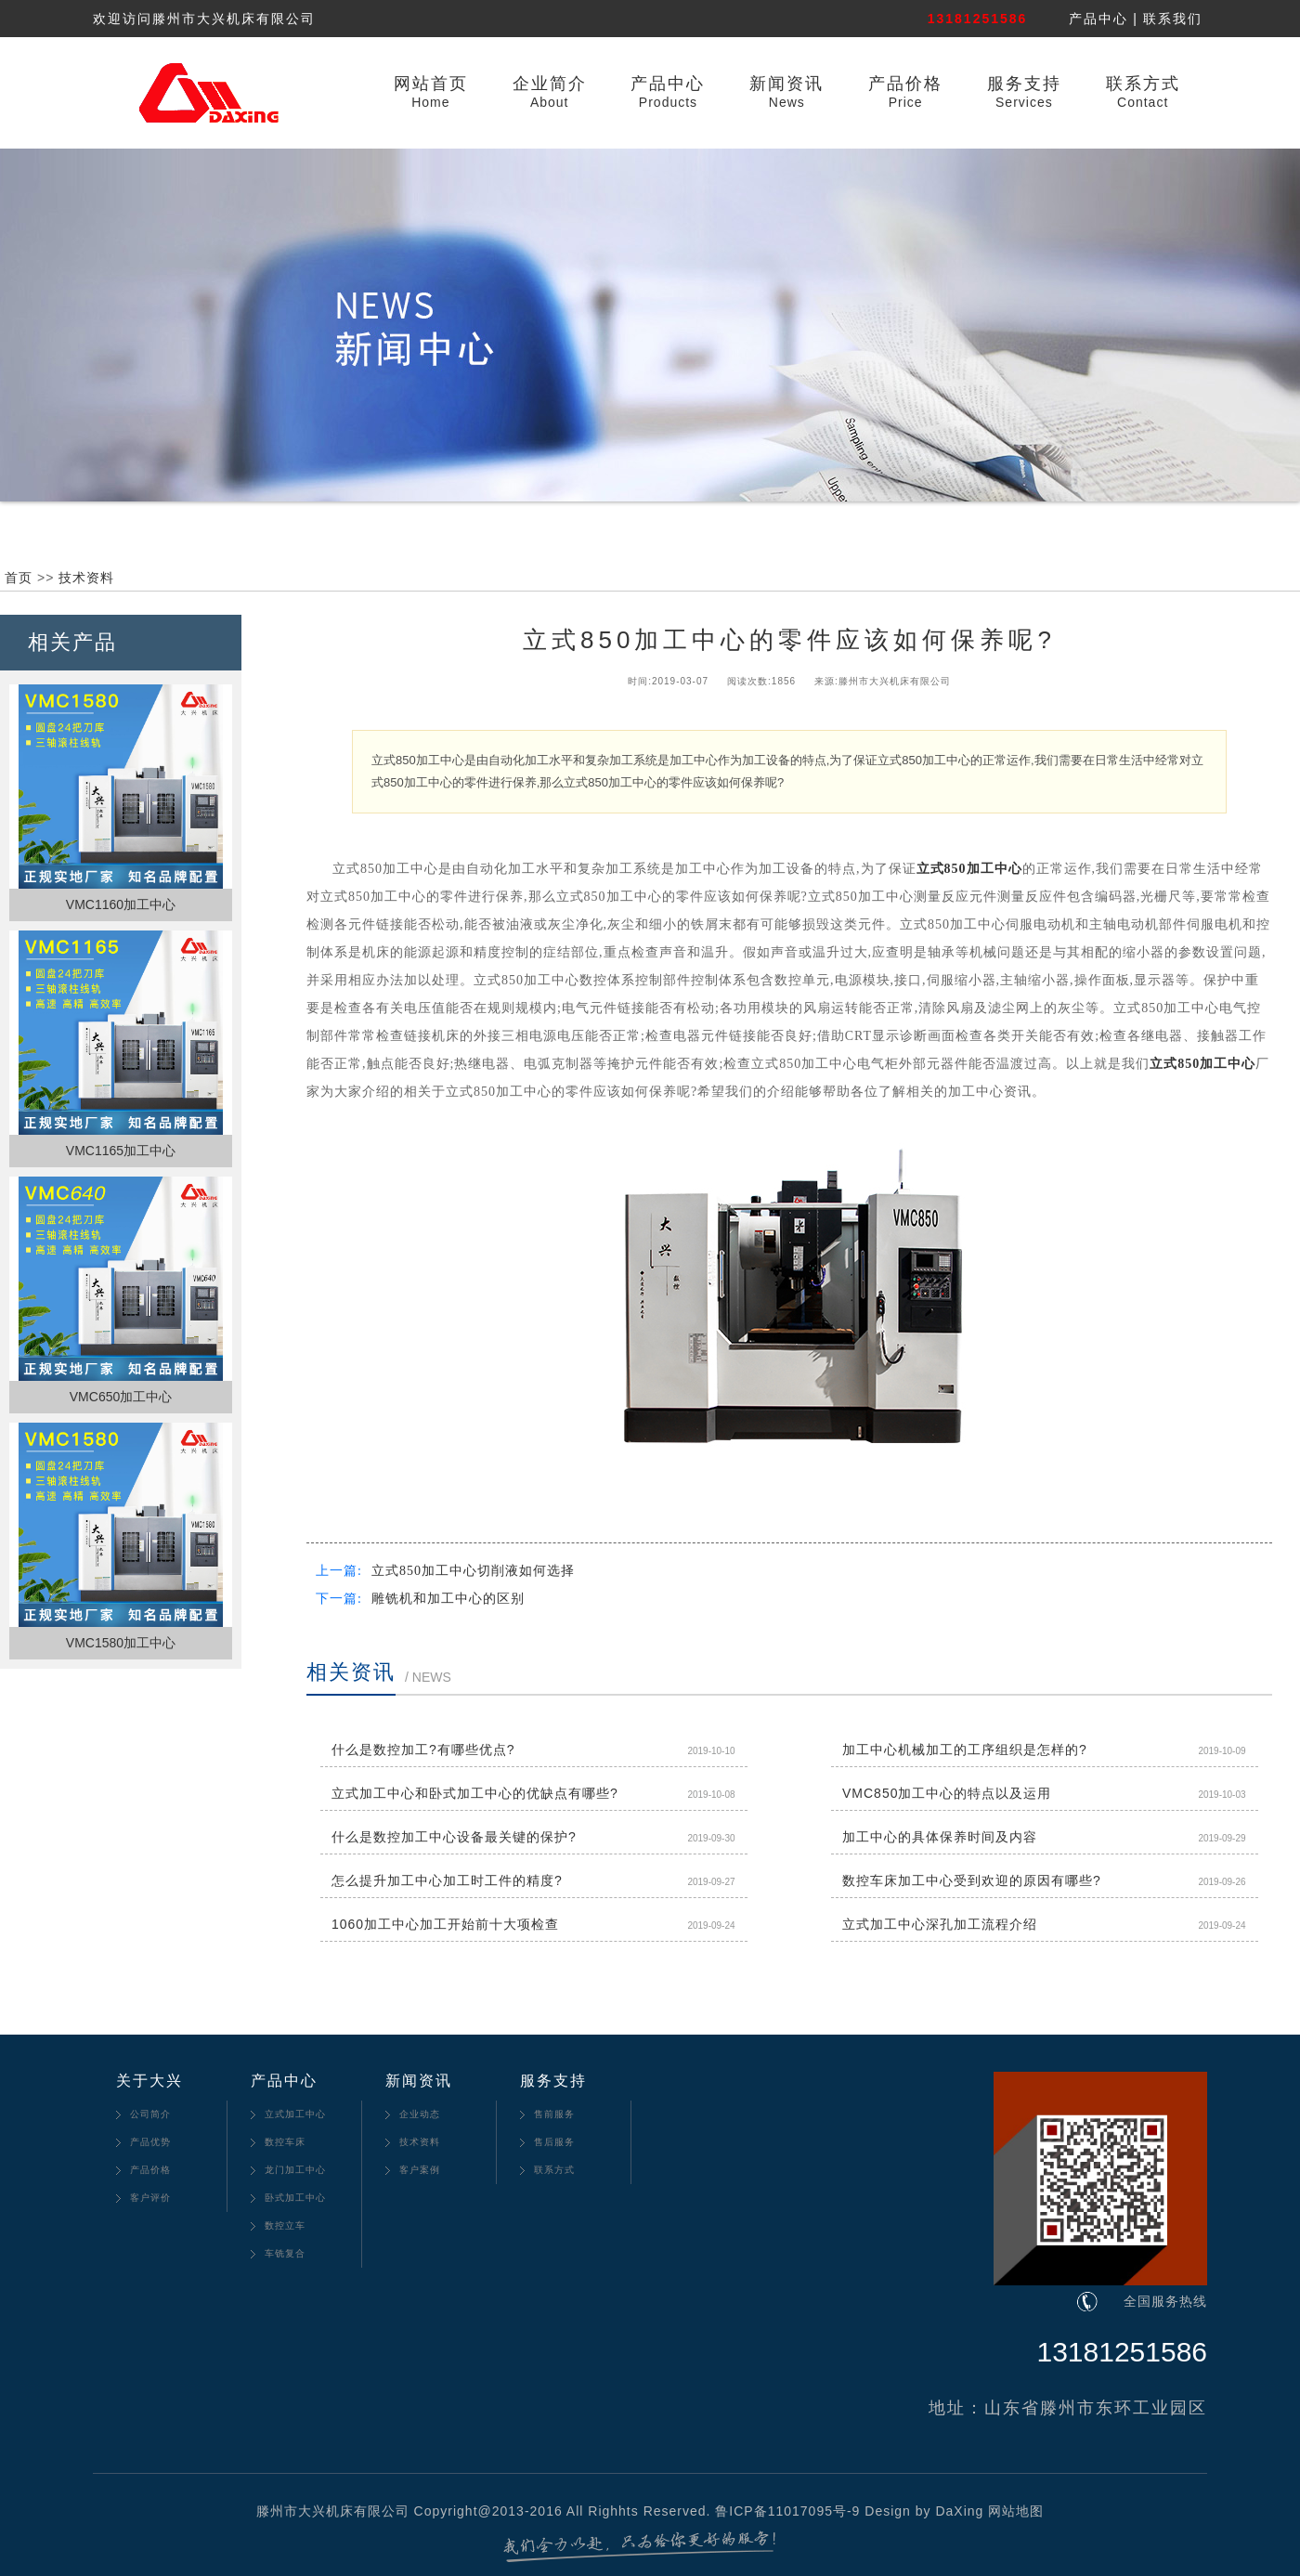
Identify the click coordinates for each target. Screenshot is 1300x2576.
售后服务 (554, 2142)
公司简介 (150, 2114)
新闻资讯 (786, 83)
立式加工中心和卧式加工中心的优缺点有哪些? (475, 1793)
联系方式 (1143, 83)
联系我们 (1172, 18)
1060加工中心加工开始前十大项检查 (445, 1924)
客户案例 (419, 2170)
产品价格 (905, 83)
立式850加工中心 (969, 869)
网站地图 (1016, 2511)
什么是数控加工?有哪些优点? (423, 1749)
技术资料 (86, 577)
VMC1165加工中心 (121, 1150)
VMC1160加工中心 (121, 904)
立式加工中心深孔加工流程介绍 (939, 1924)
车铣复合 (285, 2253)
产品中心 (1098, 18)
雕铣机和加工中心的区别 (448, 1599)
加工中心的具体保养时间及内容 (939, 1836)
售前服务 (554, 2114)
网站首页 (431, 83)
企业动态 (419, 2114)
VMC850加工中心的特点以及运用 (946, 1793)
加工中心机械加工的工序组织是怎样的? (964, 1749)
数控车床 (285, 2142)
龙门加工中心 (295, 2170)
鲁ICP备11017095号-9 (787, 2511)
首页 (18, 577)
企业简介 (550, 83)
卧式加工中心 (295, 2197)
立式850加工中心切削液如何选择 (473, 1571)
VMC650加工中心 (121, 1396)
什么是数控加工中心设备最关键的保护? (454, 1836)
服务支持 (1024, 83)
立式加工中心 (295, 2114)
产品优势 (150, 2142)
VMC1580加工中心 (121, 1642)
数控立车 (285, 2225)
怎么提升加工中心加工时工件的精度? (447, 1880)
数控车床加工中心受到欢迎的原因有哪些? (971, 1880)
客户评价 (150, 2197)
